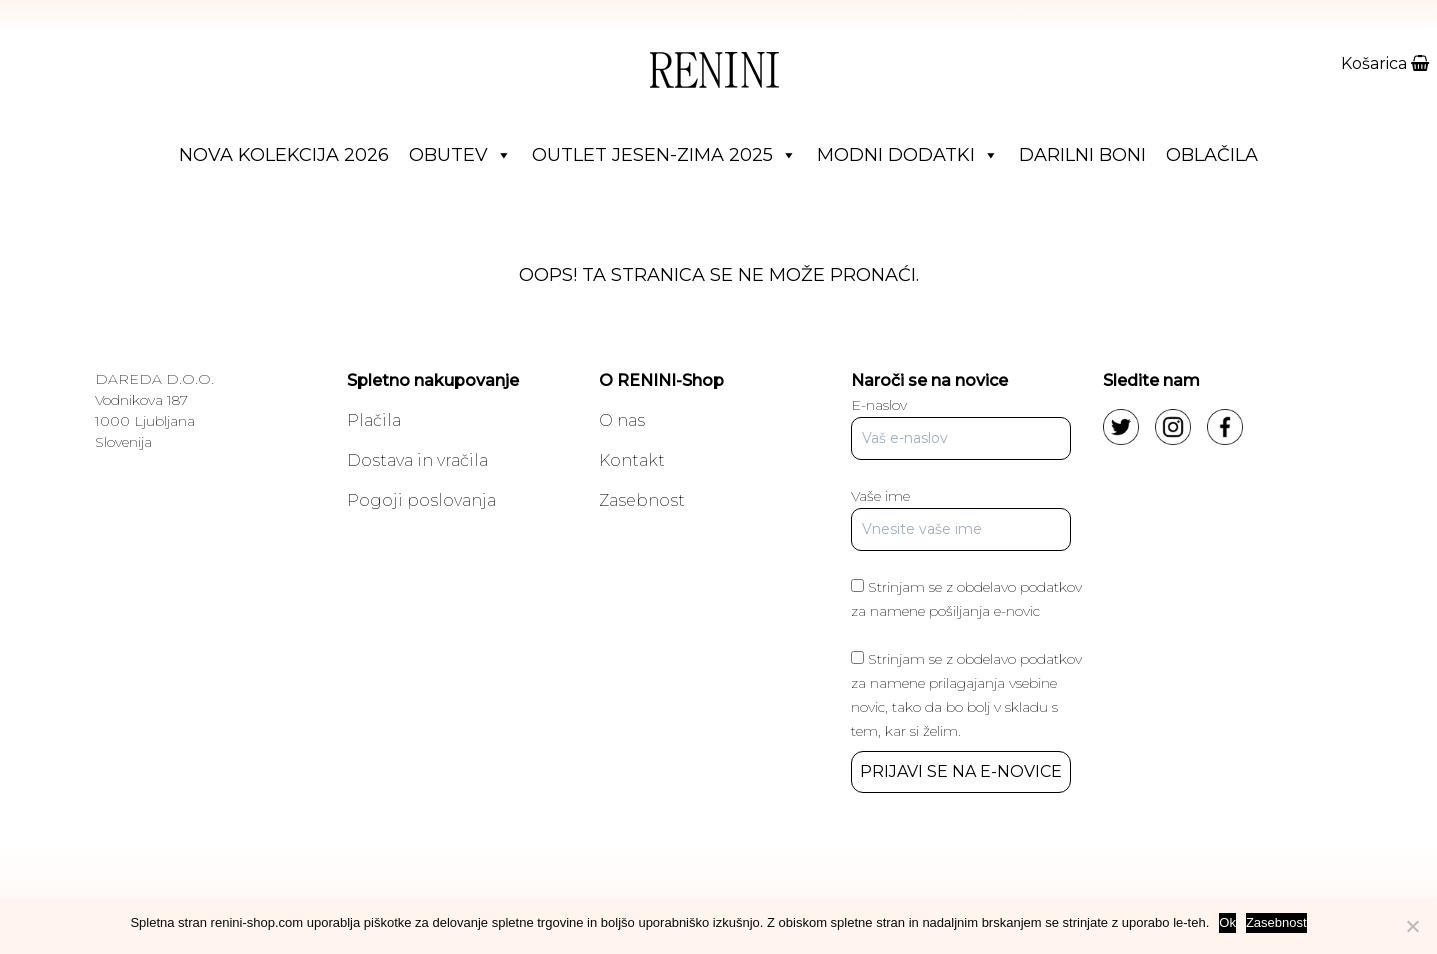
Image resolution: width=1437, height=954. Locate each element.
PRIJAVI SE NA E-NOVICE (961, 771)
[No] (1412, 926)
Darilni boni (1082, 155)
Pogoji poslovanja (421, 500)
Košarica (1385, 63)
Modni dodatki (908, 155)
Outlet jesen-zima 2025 (664, 155)
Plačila (374, 420)
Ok (1227, 922)
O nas (622, 420)
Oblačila (1212, 155)
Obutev (460, 155)
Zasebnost (642, 500)
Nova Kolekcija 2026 (284, 155)
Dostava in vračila (417, 460)
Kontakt (632, 460)
